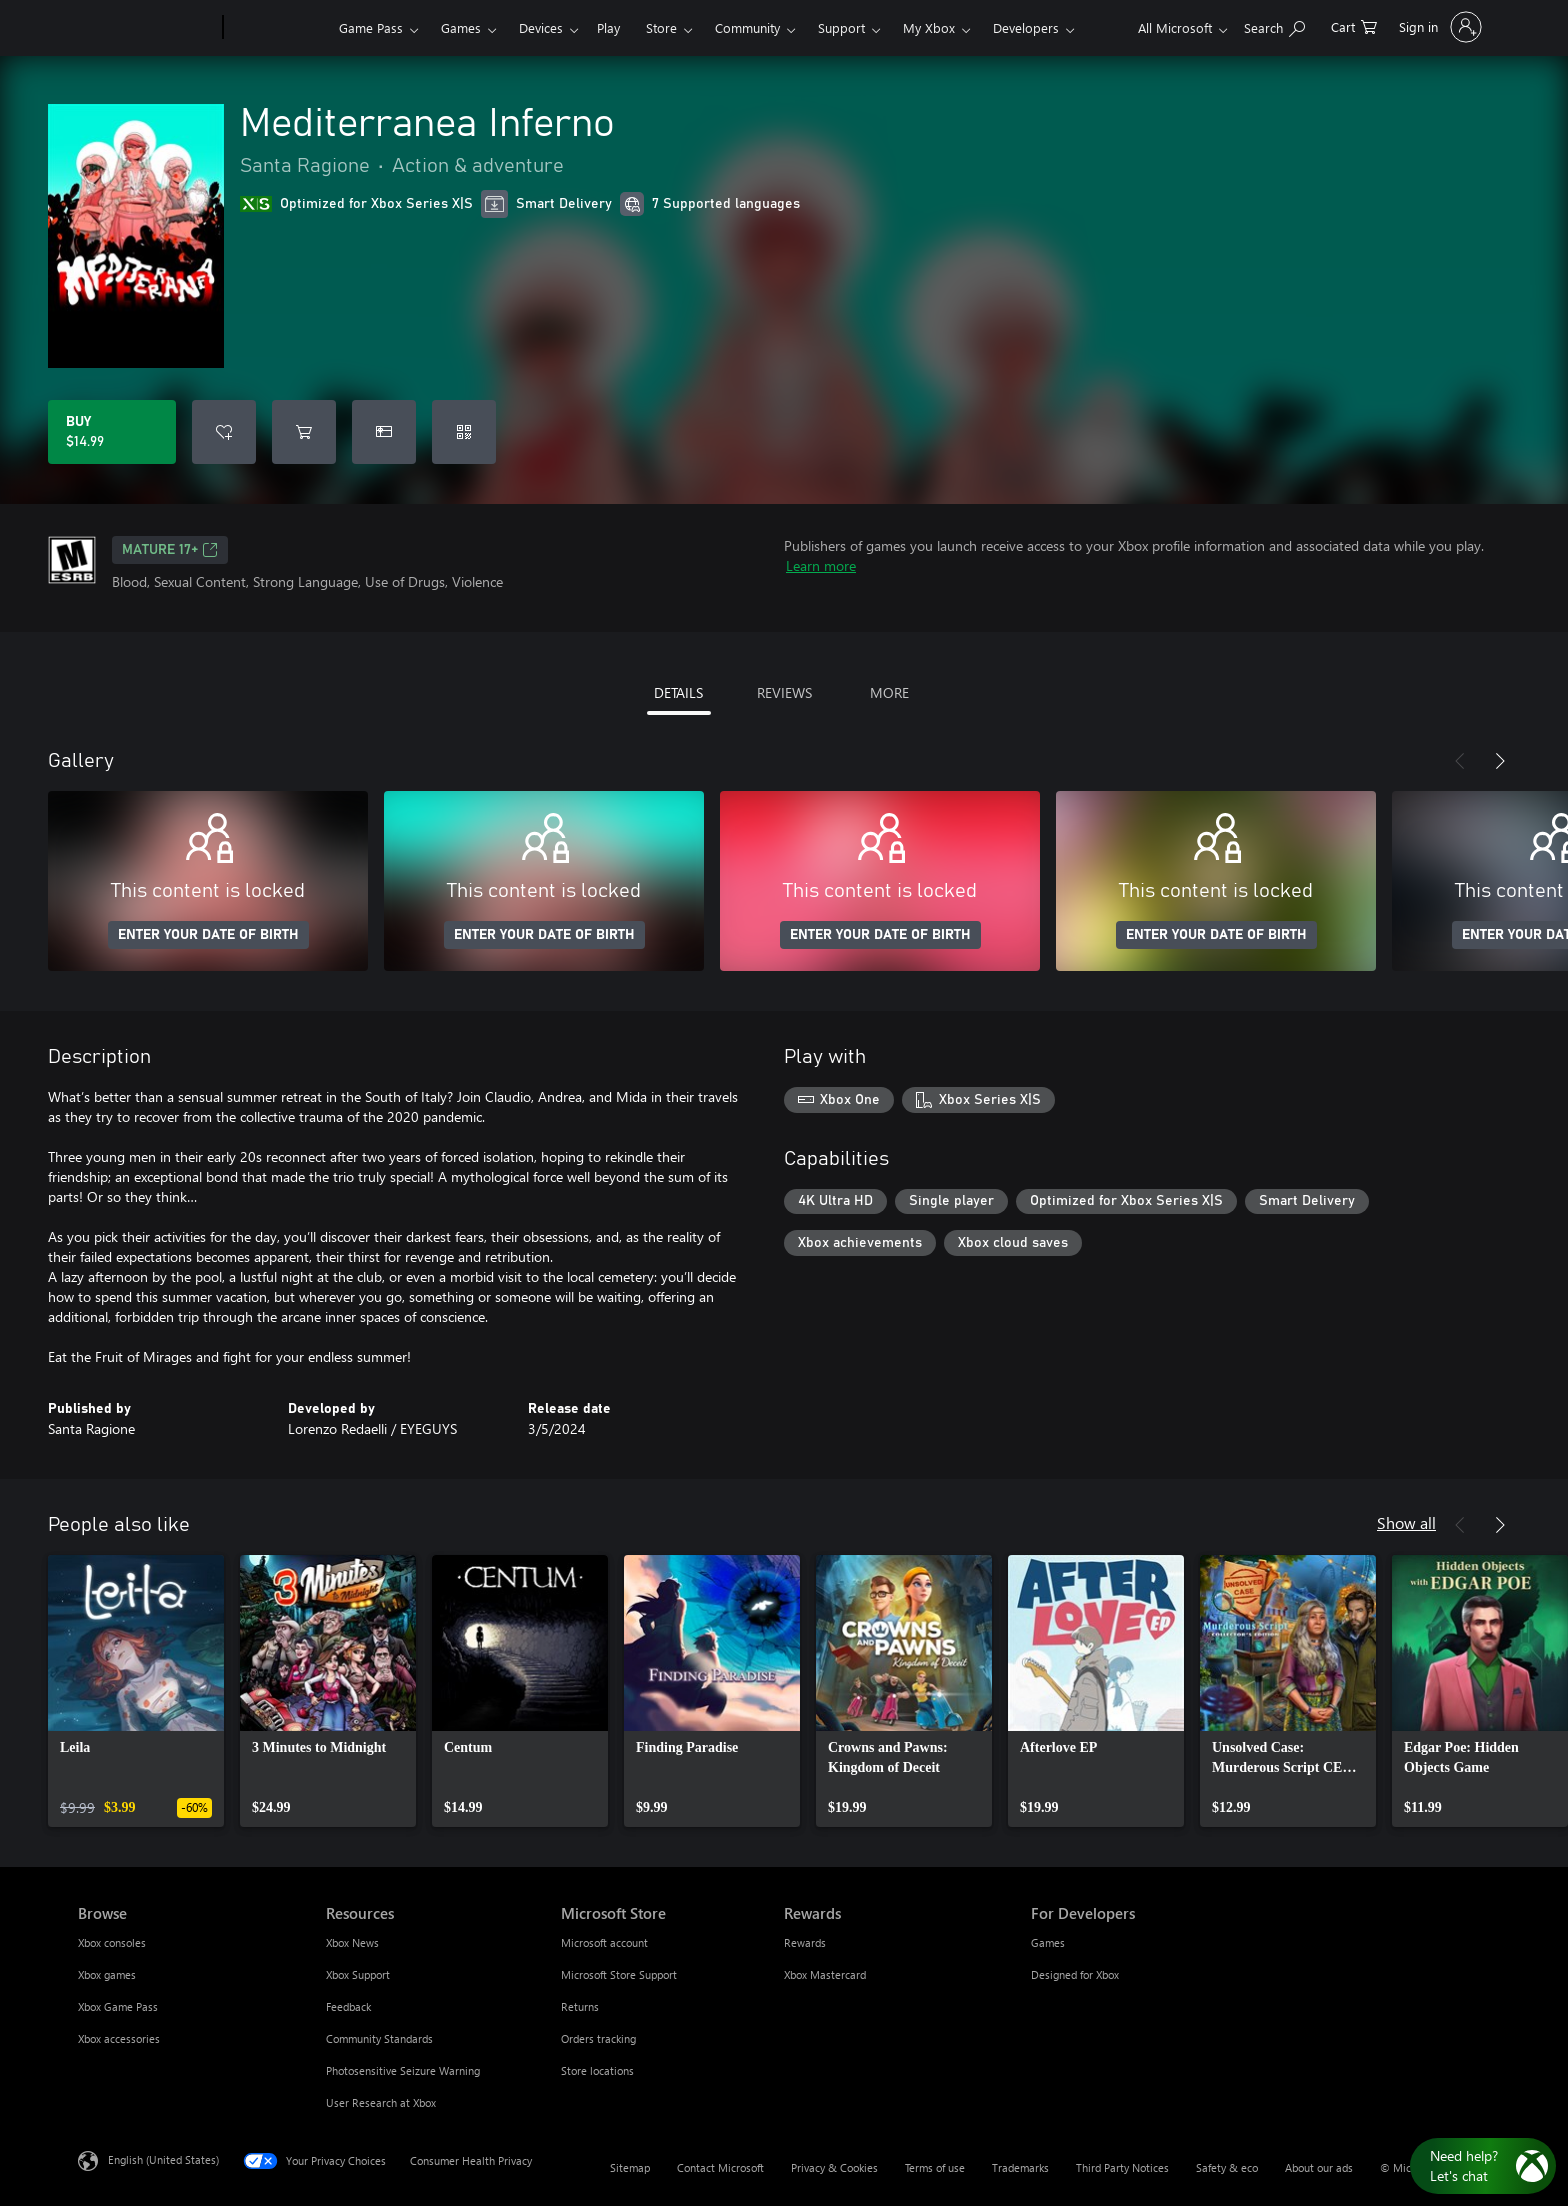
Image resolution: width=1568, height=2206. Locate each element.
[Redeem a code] (464, 432)
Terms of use (935, 2167)
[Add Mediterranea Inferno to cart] (304, 432)
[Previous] (1460, 761)
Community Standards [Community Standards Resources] (379, 2038)
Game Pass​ (371, 27)
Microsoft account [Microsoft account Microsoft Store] (604, 1942)
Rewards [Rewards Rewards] (805, 1942)
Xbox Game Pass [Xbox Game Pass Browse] (118, 2006)
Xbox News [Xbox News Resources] (352, 1942)
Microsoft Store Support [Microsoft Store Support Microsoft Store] (619, 1974)
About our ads (1319, 2167)
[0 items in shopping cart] (1354, 25)
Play (608, 27)
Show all (1406, 1522)
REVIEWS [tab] (784, 692)
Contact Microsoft (720, 2167)
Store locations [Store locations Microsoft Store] (597, 2070)
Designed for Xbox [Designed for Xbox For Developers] (1075, 1974)
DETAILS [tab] (678, 692)
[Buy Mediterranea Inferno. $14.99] (112, 432)
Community (747, 27)
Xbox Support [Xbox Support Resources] (358, 1974)
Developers (1026, 27)
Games (461, 27)
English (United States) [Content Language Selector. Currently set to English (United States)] (163, 2159)
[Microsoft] (146, 28)
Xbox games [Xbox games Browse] (107, 1974)
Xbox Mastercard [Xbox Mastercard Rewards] (825, 1974)
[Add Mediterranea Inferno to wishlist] (224, 432)
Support (841, 27)
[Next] (1500, 761)
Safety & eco (1227, 2167)
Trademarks (1020, 2167)
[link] (136, 1691)
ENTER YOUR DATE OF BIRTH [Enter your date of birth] (208, 935)
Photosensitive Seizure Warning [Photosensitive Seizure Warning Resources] (403, 2070)
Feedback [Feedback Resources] (348, 2006)
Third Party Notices (1122, 2167)
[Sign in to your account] (1438, 27)
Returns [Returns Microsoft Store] (580, 2006)
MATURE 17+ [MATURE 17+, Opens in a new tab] (170, 550)
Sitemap (630, 2167)
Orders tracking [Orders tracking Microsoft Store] (598, 2038)
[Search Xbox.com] (1274, 25)
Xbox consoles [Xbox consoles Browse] (112, 1942)
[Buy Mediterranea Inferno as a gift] (384, 432)
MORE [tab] (889, 692)
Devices (541, 27)
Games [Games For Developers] (1048, 1942)
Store (661, 27)
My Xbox (929, 27)
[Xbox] (278, 28)
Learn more (821, 565)
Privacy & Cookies (834, 2167)
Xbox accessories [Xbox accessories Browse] (119, 2038)
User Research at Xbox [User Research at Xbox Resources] (381, 2102)
